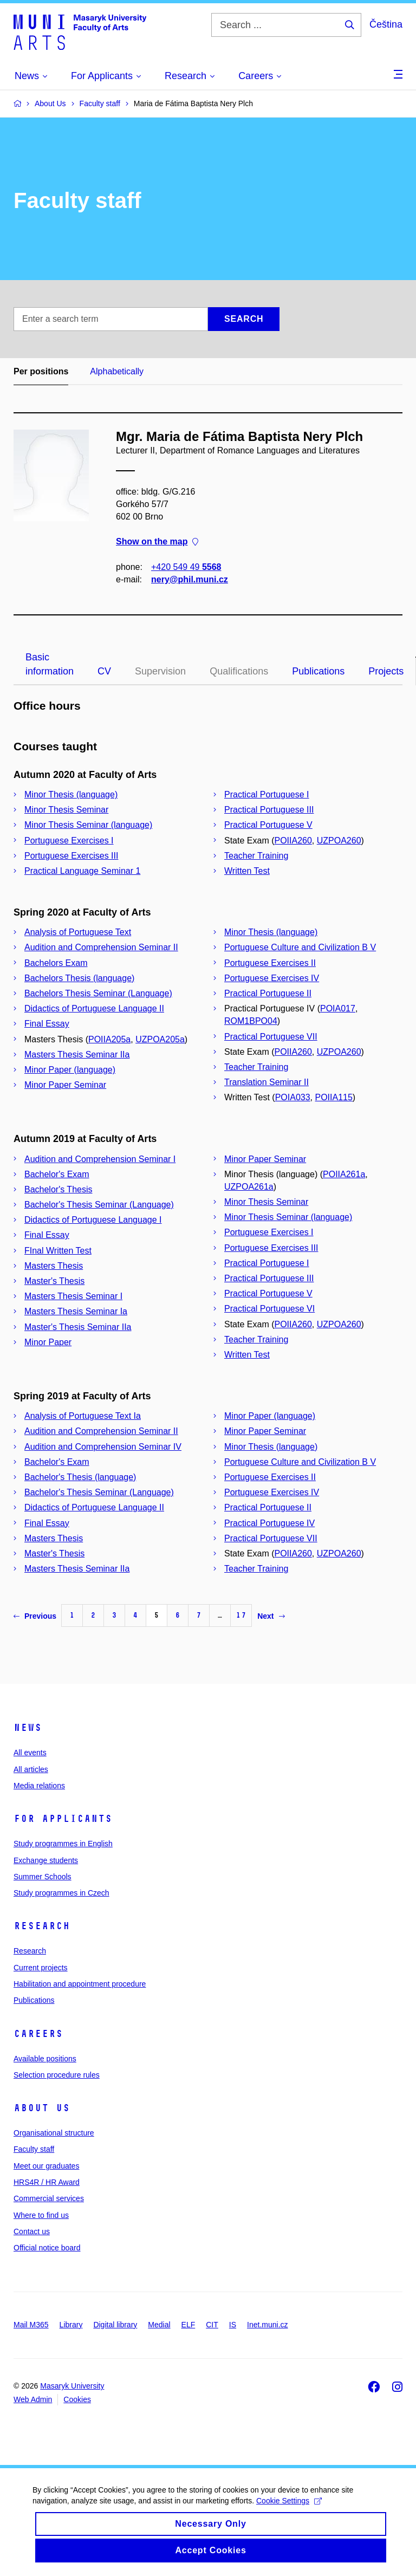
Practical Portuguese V (268, 824)
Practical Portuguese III (269, 809)
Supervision (160, 671)
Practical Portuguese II (267, 993)
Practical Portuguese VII (270, 1036)
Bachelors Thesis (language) (79, 978)
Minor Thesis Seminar (66, 809)
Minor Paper (48, 1342)
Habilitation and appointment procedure (80, 1984)
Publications (318, 671)
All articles (31, 1769)
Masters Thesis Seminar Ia (75, 1311)
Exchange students (46, 1860)
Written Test (247, 870)
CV (104, 671)
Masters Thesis (53, 1265)
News (28, 1728)
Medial (159, 2324)
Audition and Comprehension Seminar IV (102, 1446)
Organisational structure (54, 2133)
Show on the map (157, 542)
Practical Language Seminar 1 (82, 870)
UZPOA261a (249, 1186)
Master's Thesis (54, 1281)
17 (241, 1615)
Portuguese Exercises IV (271, 978)
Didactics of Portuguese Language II (94, 1008)
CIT (212, 2324)
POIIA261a (344, 1174)
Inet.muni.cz (267, 2324)
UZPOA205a (160, 1039)
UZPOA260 (339, 840)
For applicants (63, 1819)
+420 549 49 (186, 567)
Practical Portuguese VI (269, 1308)
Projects (386, 671)
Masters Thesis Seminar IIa (76, 1054)
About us (42, 2108)
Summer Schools (43, 1876)
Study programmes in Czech (61, 1893)
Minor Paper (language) (69, 1069)
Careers (38, 2034)
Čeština (385, 24)
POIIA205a (109, 1039)
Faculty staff (34, 2149)
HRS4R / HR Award (47, 2182)
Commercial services (49, 2198)
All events (30, 1752)
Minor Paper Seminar (65, 1084)
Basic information (49, 664)
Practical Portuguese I (266, 794)
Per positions (41, 371)
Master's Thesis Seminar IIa (78, 1327)
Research (42, 1926)
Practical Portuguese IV (269, 1523)
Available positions (45, 2058)
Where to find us (41, 2215)
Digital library (115, 2324)
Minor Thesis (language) (71, 794)
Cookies (77, 2399)
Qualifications (239, 671)
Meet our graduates (46, 2166)
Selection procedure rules (57, 2075)
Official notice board (47, 2247)
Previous (35, 1616)
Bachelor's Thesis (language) (80, 1477)
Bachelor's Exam (56, 1174)
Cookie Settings (289, 2511)
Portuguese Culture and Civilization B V (300, 947)
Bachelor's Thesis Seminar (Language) (99, 1204)
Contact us (32, 2231)
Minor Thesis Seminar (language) (88, 824)
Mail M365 (31, 2324)
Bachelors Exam (56, 963)
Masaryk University (72, 2386)
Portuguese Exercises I (69, 840)
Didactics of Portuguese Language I (93, 1219)
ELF (188, 2324)
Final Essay (46, 1023)
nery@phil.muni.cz (189, 579)
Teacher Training (256, 855)
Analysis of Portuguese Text (77, 932)
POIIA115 (333, 1097)
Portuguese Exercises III (71, 855)
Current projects (41, 1967)
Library (71, 2324)
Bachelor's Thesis (58, 1189)
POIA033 (292, 1097)
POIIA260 (292, 840)
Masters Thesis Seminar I (73, 1296)
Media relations (39, 1785)
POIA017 (337, 1008)
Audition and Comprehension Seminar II (101, 947)
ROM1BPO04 (250, 1021)
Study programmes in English (63, 1843)
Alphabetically (117, 371)
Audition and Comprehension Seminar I (100, 1159)
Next (270, 1616)
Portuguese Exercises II (270, 963)
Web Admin (33, 2399)
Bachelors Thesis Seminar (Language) (98, 993)
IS (232, 2324)
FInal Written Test (58, 1250)
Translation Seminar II (266, 1082)
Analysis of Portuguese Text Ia (82, 1415)
